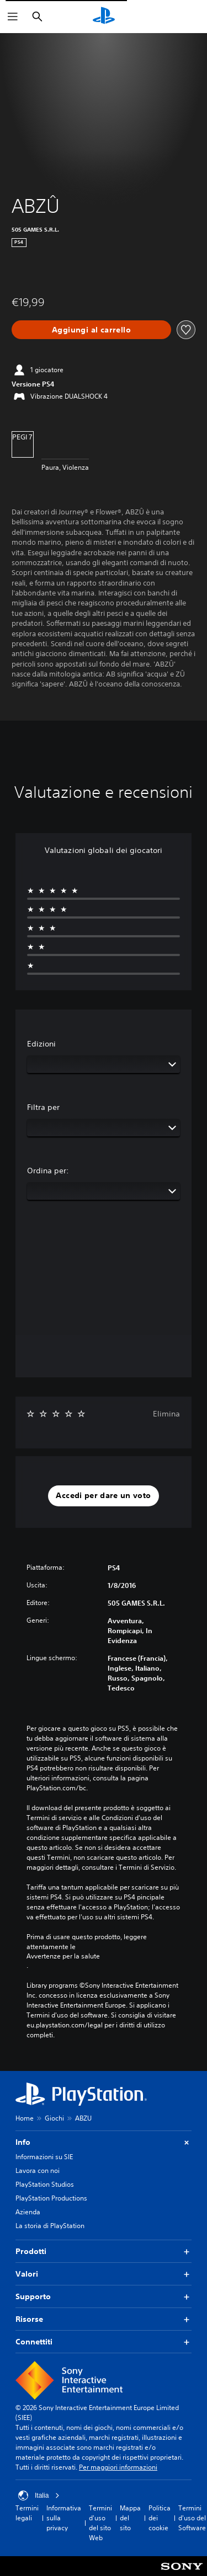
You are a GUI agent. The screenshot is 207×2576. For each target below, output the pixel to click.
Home (24, 2118)
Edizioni (41, 1044)
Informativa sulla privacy (63, 2517)
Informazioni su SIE (44, 2156)
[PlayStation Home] (104, 16)
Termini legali (27, 2513)
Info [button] (103, 2142)
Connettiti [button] (103, 2342)
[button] (103, 1496)
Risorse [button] (103, 2319)
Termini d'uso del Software (192, 2517)
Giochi (54, 2118)
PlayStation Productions (51, 2198)
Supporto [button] (103, 2296)
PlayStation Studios (44, 2184)
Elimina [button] (166, 1414)
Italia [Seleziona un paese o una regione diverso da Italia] (38, 2495)
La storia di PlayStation (49, 2225)
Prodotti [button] (103, 2251)
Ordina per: (48, 1171)
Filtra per (43, 1107)
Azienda (27, 2212)
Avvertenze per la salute (63, 1956)
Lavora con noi (37, 2170)
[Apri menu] (13, 16)
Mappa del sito (130, 2517)
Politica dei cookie (159, 2517)
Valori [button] (103, 2274)
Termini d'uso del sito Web (100, 2522)
